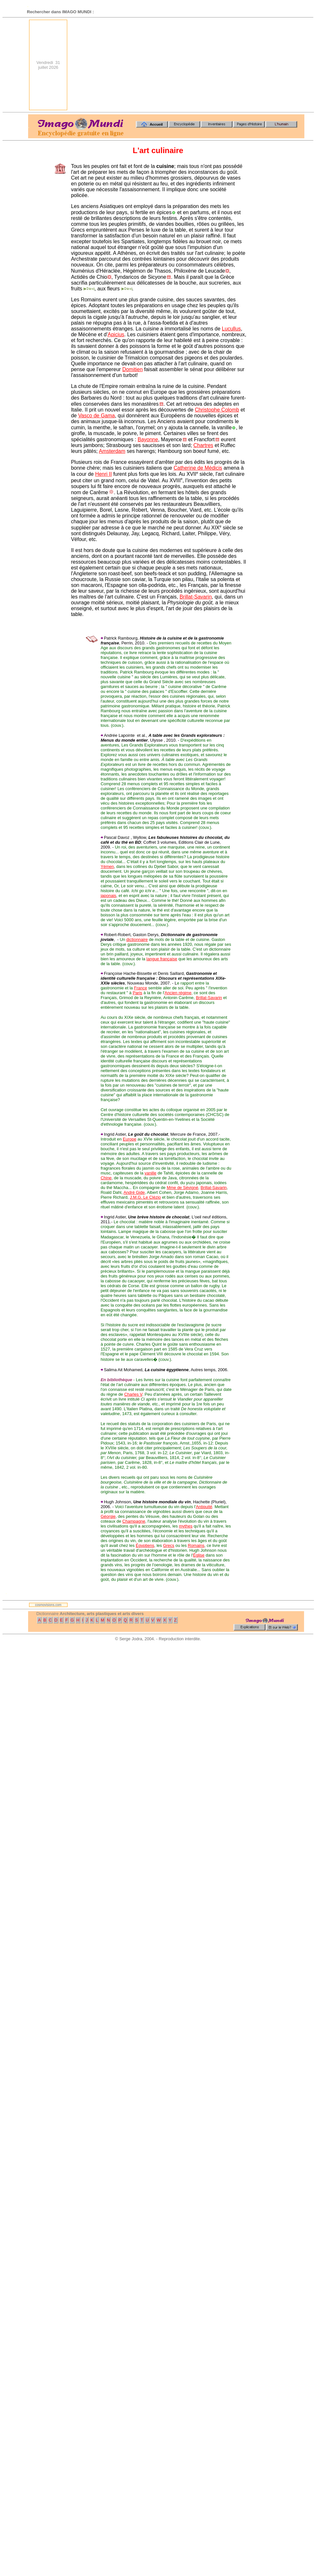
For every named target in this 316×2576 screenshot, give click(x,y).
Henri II (103, 474)
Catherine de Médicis (198, 468)
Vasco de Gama (96, 415)
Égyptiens (145, 1545)
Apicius (116, 334)
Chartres (203, 445)
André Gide (134, 1192)
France (140, 988)
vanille (150, 1173)
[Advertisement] (245, 65)
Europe (129, 1139)
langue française (161, 958)
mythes (186, 1526)
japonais (108, 895)
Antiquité (204, 1506)
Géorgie (107, 1516)
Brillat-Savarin (196, 597)
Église (198, 1555)
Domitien (132, 369)
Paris (137, 992)
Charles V (133, 1394)
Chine (105, 1177)
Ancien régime (177, 992)
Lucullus (231, 328)
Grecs (168, 1545)
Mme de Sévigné (182, 1187)
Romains (196, 1545)
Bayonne (148, 439)
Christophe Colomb (217, 409)
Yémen (107, 866)
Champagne (133, 1521)
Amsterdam (112, 451)
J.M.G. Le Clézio (145, 1197)
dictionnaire (137, 939)
